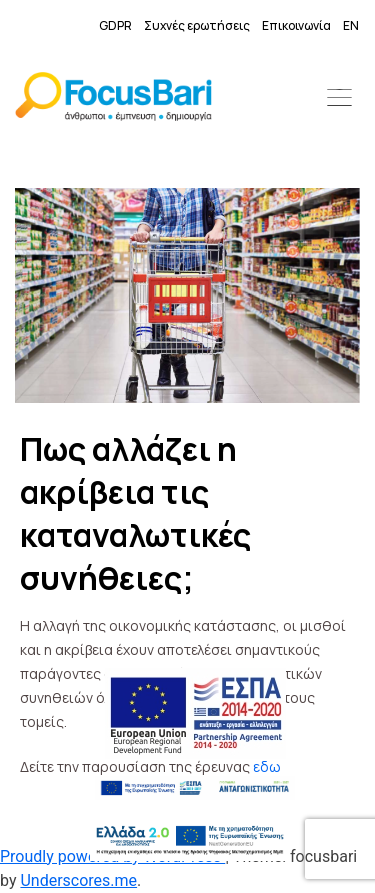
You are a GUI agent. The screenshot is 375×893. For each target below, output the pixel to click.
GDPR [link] (115, 25)
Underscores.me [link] (78, 880)
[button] (340, 100)
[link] (113, 100)
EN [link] (351, 25)
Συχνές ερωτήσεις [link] (197, 25)
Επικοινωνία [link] (296, 25)
